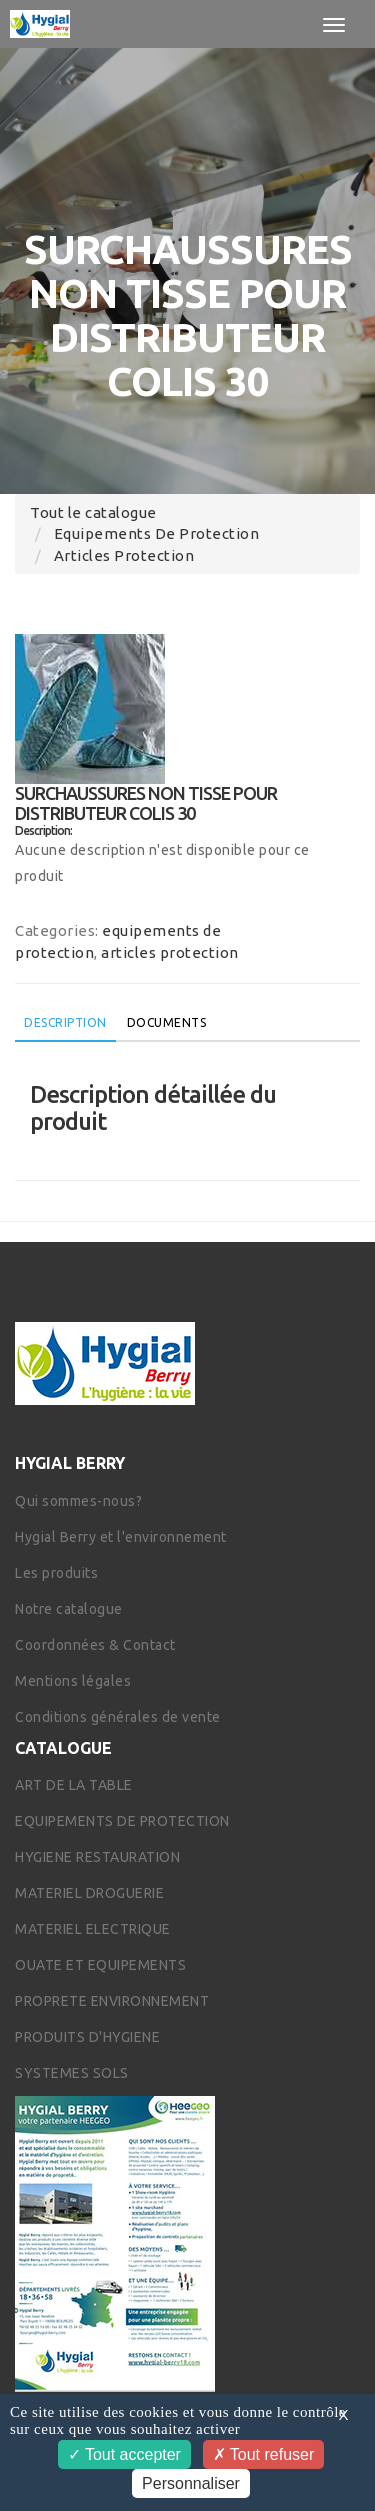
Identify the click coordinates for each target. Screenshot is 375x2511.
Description (65, 1022)
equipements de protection (157, 533)
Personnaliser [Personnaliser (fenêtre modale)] (191, 2483)
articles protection (124, 555)
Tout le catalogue (93, 512)
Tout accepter (124, 2454)
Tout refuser (264, 2454)
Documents (167, 1022)
